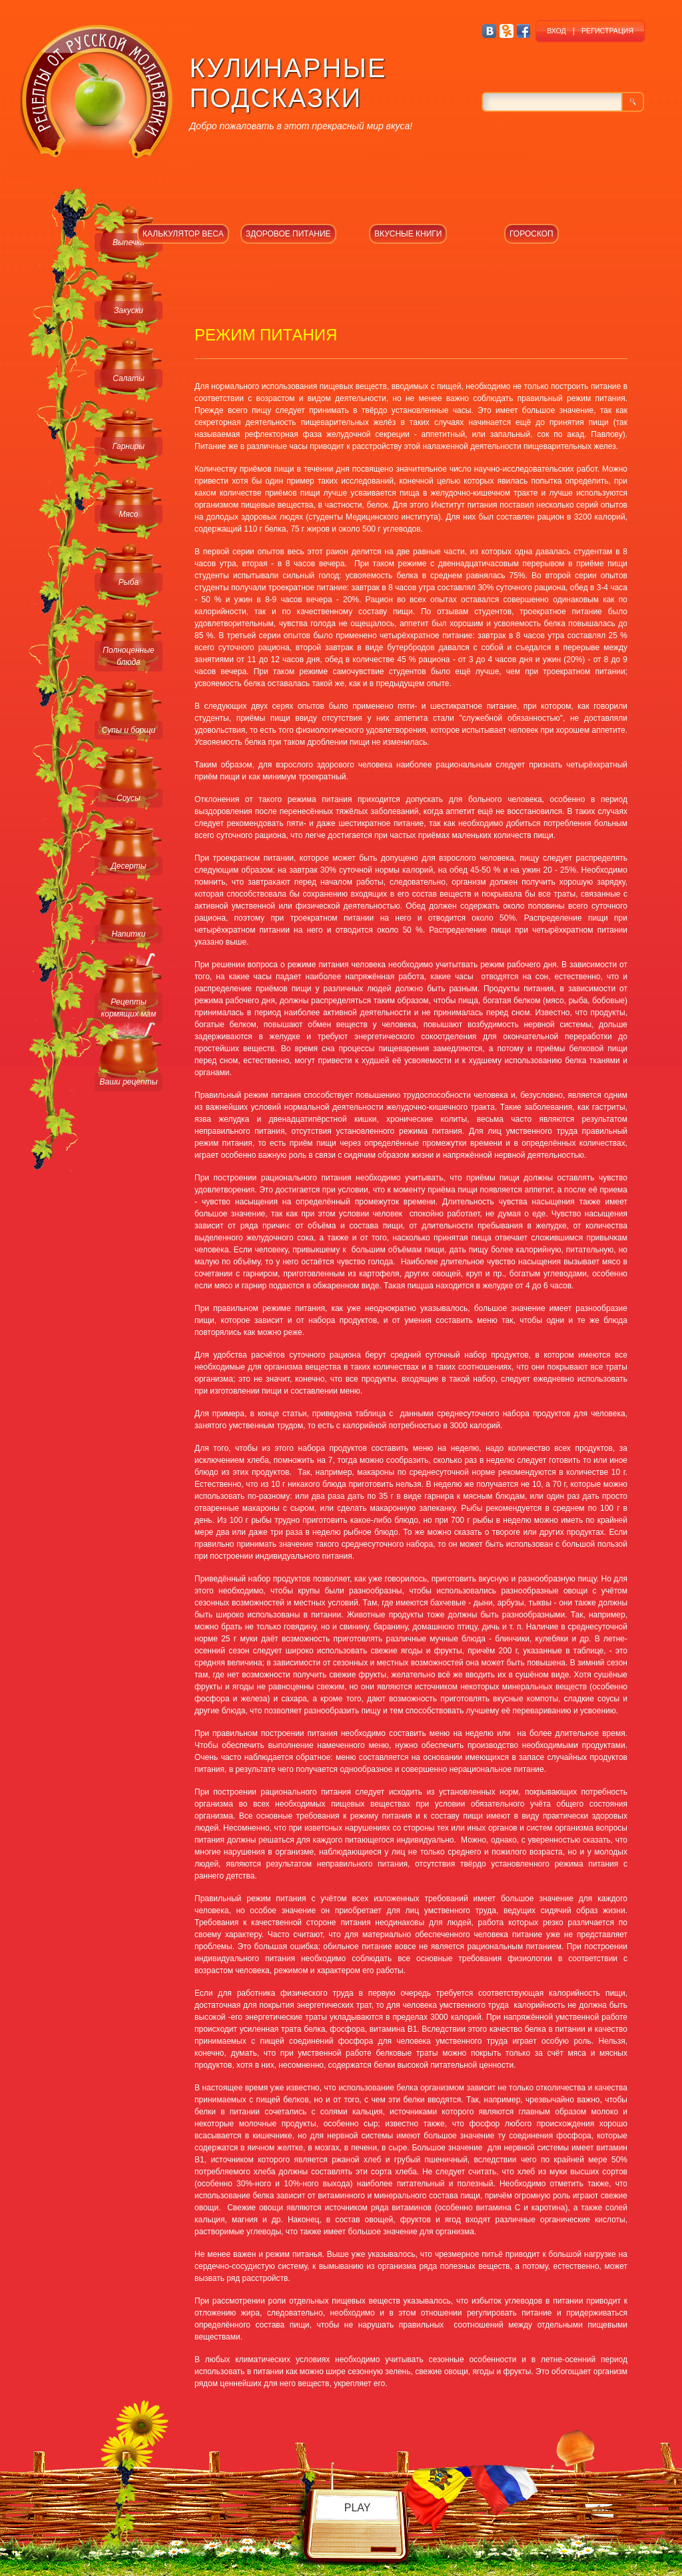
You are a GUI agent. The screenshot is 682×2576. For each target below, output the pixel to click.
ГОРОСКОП (531, 233)
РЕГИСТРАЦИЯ (607, 31)
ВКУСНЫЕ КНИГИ (408, 233)
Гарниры (129, 446)
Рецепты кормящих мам (129, 1008)
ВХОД (556, 31)
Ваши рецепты (128, 1081)
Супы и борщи (128, 730)
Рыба (129, 582)
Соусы (129, 798)
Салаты (129, 378)
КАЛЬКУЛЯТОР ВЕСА (183, 233)
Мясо (128, 514)
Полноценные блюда (128, 656)
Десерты (128, 866)
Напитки (129, 934)
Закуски (128, 310)
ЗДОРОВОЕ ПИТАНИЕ (288, 233)
